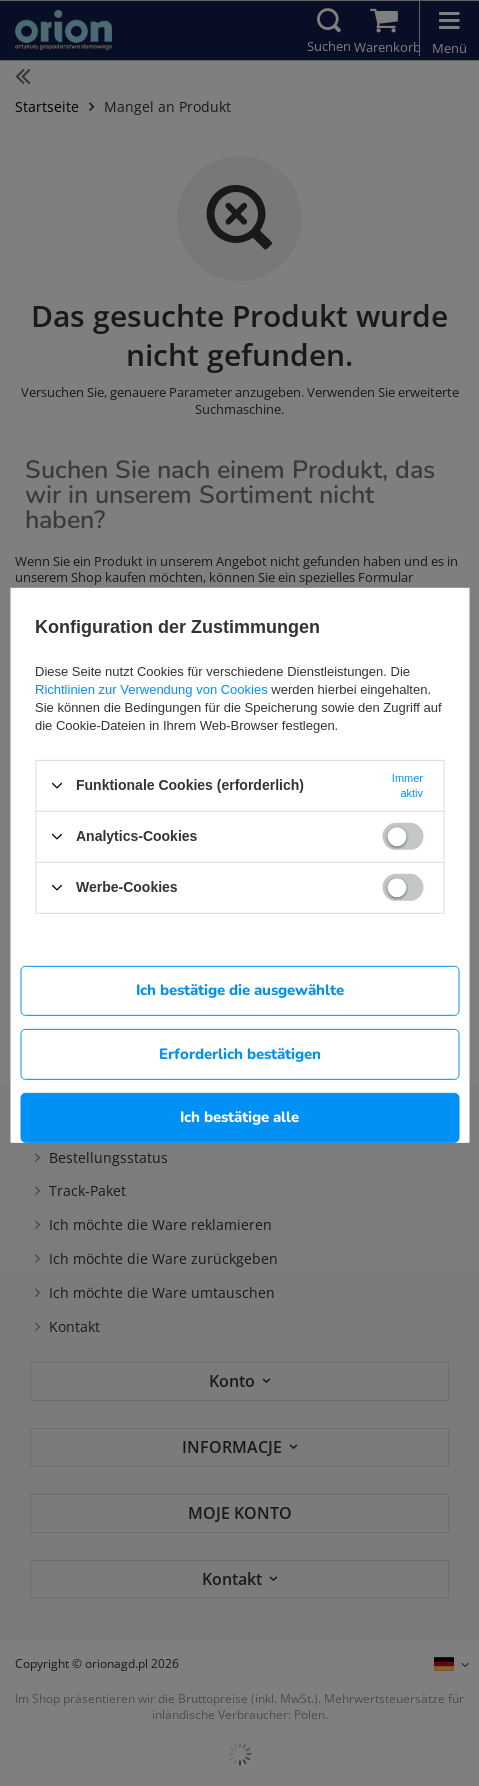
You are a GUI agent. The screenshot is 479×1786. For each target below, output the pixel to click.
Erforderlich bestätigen (240, 1053)
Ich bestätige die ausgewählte (240, 990)
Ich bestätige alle (239, 1117)
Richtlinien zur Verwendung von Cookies (151, 688)
